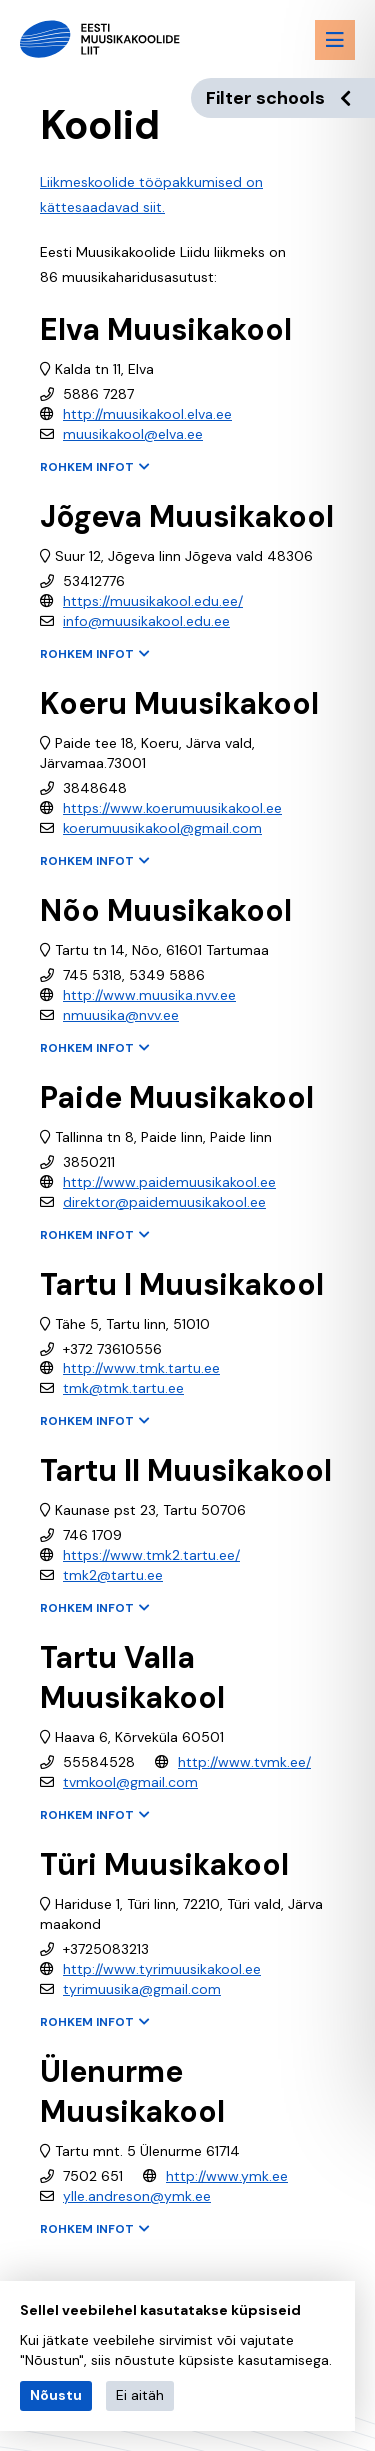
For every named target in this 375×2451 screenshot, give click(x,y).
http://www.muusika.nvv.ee (149, 995)
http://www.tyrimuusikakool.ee (162, 1969)
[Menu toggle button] (335, 40)
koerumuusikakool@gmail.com (162, 828)
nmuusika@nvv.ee (121, 1015)
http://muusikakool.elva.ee (147, 414)
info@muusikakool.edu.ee (146, 621)
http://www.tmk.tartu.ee (141, 1368)
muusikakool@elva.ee (133, 434)
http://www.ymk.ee (227, 2176)
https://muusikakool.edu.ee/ (153, 601)
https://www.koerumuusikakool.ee (172, 808)
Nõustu (56, 2395)
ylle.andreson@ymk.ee (137, 2196)
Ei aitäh (140, 2395)
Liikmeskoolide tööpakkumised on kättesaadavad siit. (151, 194)
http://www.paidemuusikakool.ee (169, 1182)
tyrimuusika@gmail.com (142, 1989)
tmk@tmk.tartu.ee (123, 1388)
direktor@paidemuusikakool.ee (164, 1202)
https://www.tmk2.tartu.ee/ (151, 1555)
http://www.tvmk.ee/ (244, 1762)
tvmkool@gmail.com (130, 1782)
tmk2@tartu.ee (113, 1575)
